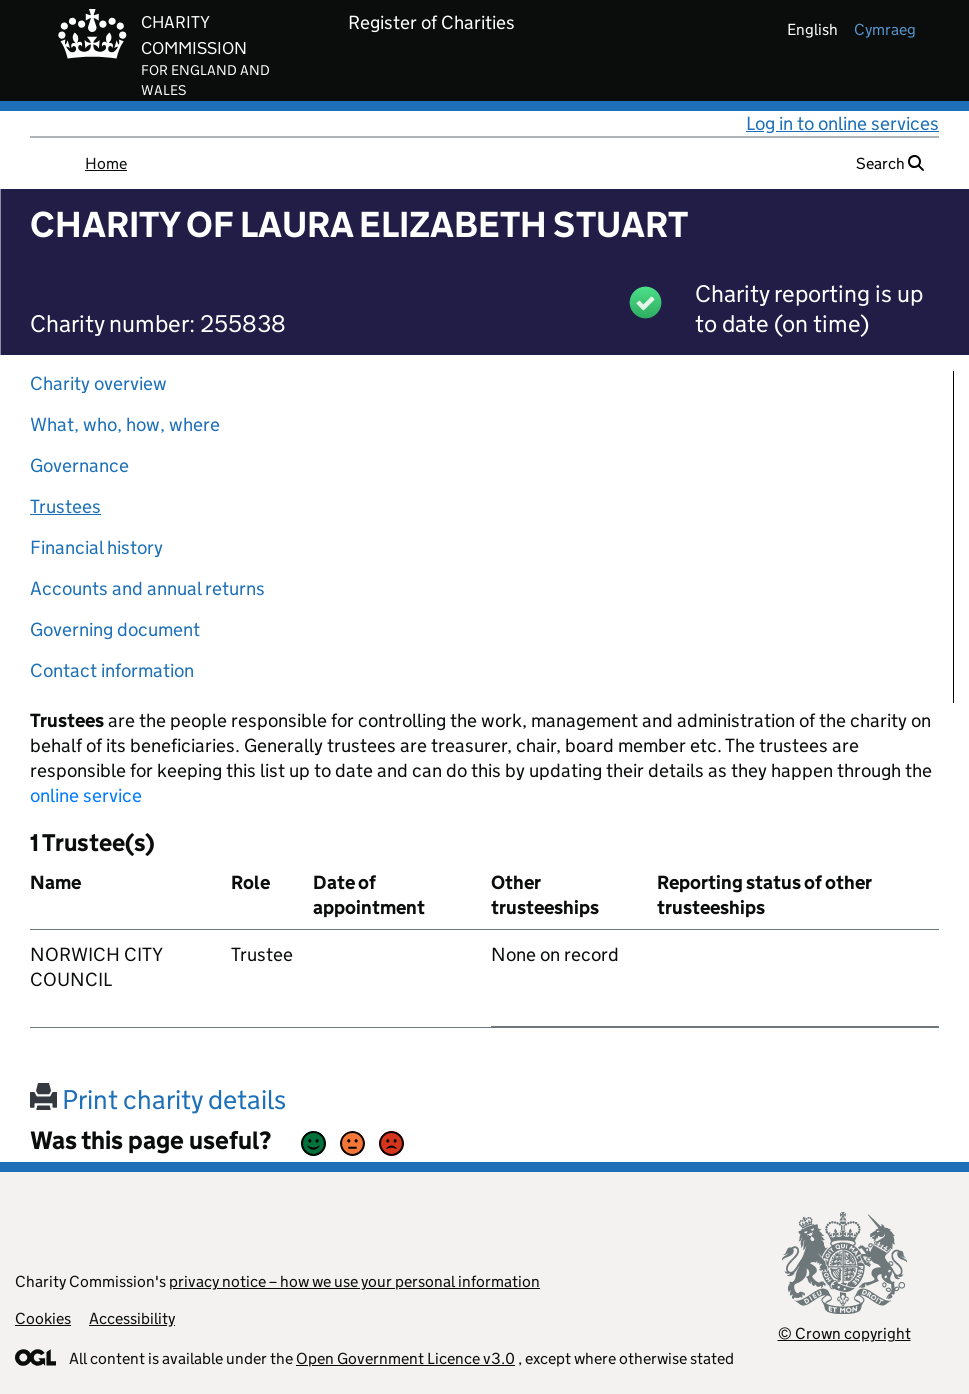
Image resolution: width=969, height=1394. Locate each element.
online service (86, 795)
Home (106, 163)
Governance (79, 465)
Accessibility (132, 1318)
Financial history (96, 547)
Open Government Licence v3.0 (405, 1358)
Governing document (115, 629)
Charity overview (98, 383)
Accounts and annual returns (147, 588)
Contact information (112, 670)
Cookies (43, 1318)
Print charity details (158, 1099)
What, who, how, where (125, 424)
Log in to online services (842, 123)
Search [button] (890, 163)
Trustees (65, 506)
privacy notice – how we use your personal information (354, 1281)
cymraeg (885, 29)
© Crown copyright (844, 1333)
